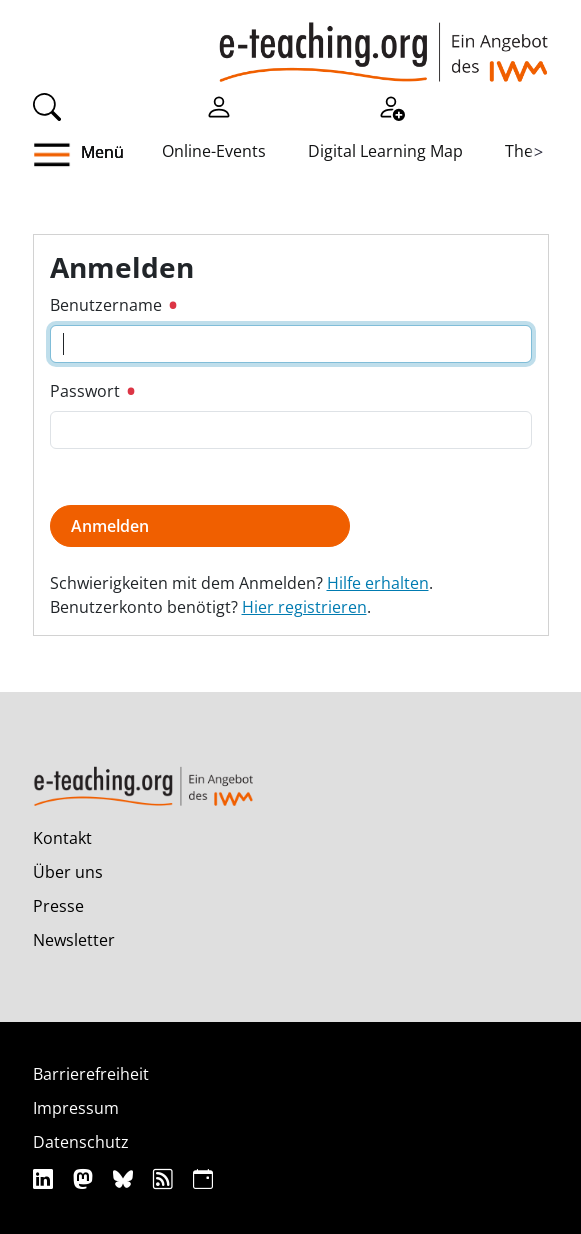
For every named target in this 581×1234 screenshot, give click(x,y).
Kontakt (62, 838)
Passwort (92, 391)
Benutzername (113, 305)
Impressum (76, 1108)
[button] (67, 155)
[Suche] (47, 105)
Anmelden (110, 526)
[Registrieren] (391, 105)
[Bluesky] (125, 1178)
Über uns (68, 872)
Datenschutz (81, 1142)
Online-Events (214, 151)
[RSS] (165, 1178)
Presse (58, 906)
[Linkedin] (45, 1178)
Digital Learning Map (385, 151)
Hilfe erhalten (378, 583)
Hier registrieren (304, 607)
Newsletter (74, 940)
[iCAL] (203, 1178)
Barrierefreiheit (91, 1074)
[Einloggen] (219, 105)
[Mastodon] (85, 1178)
